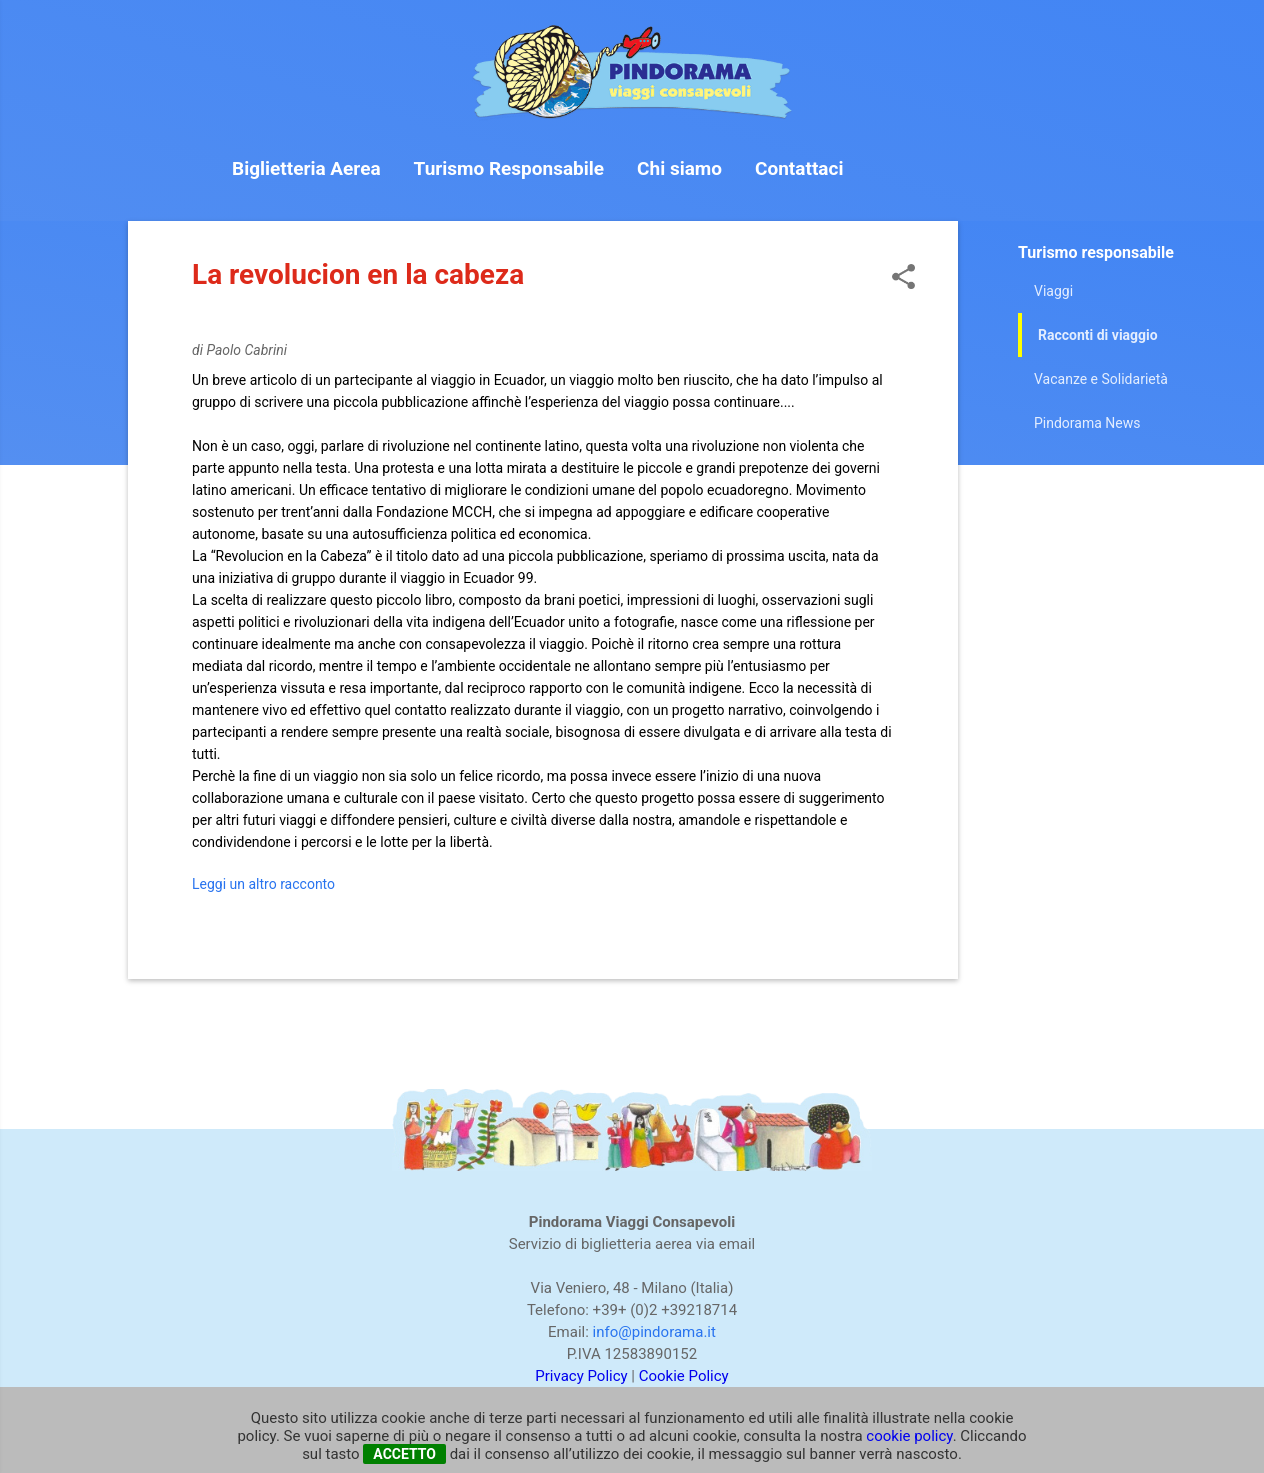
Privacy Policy (581, 1376)
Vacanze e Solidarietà (1101, 379)
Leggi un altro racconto (263, 884)
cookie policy (909, 1436)
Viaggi (1053, 291)
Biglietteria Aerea (306, 168)
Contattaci (799, 168)
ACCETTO (404, 1454)
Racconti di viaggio (1098, 335)
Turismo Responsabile (509, 168)
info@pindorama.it (654, 1332)
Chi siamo (679, 168)
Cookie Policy (684, 1376)
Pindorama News (1087, 423)
